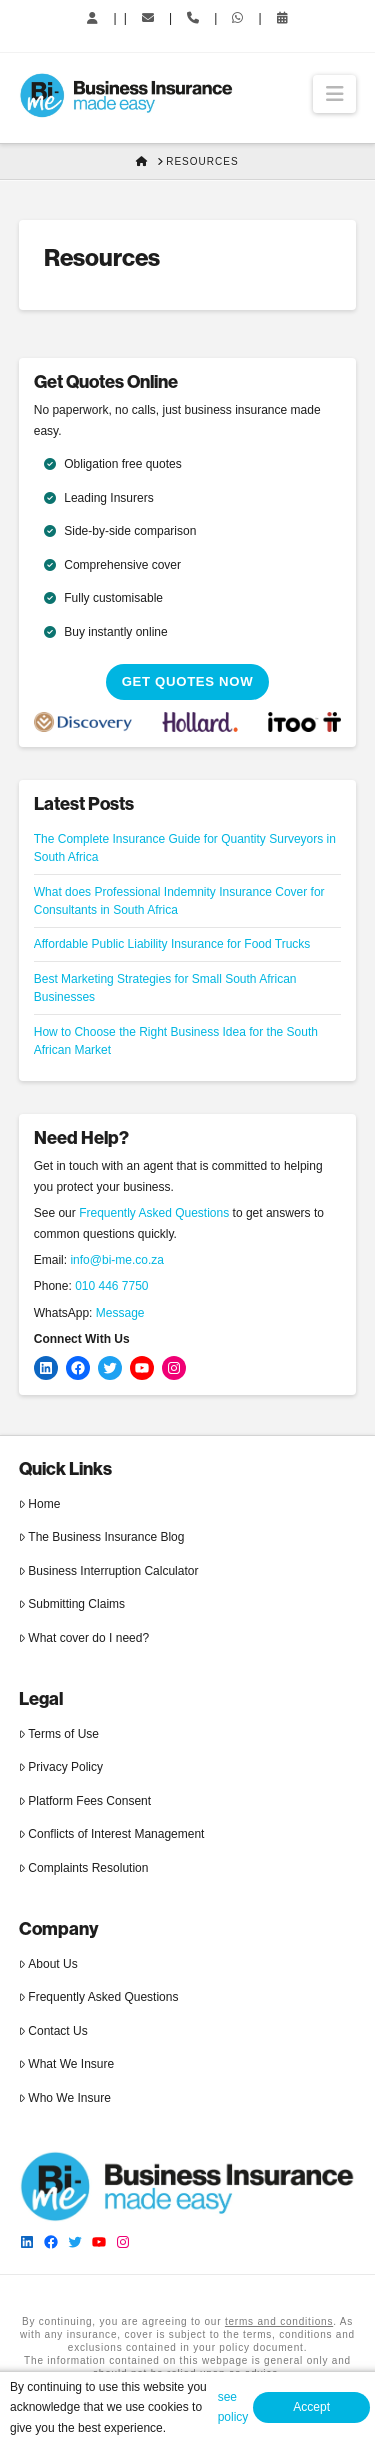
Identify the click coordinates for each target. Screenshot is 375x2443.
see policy (233, 2407)
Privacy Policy (61, 1767)
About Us (48, 1964)
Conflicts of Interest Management (112, 1834)
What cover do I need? (84, 1638)
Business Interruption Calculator (109, 1571)
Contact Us (53, 2031)
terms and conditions (279, 2321)
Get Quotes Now (188, 681)
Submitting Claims (72, 1604)
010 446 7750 (111, 1286)
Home (40, 1504)
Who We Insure (65, 2098)
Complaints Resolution (84, 1868)
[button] (334, 94)
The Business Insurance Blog (102, 1537)
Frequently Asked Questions (154, 1213)
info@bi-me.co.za (117, 1260)
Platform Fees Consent (85, 1801)
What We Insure (66, 2064)
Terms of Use (59, 1734)
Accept (311, 2407)
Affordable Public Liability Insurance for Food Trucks (172, 944)
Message (120, 1313)
